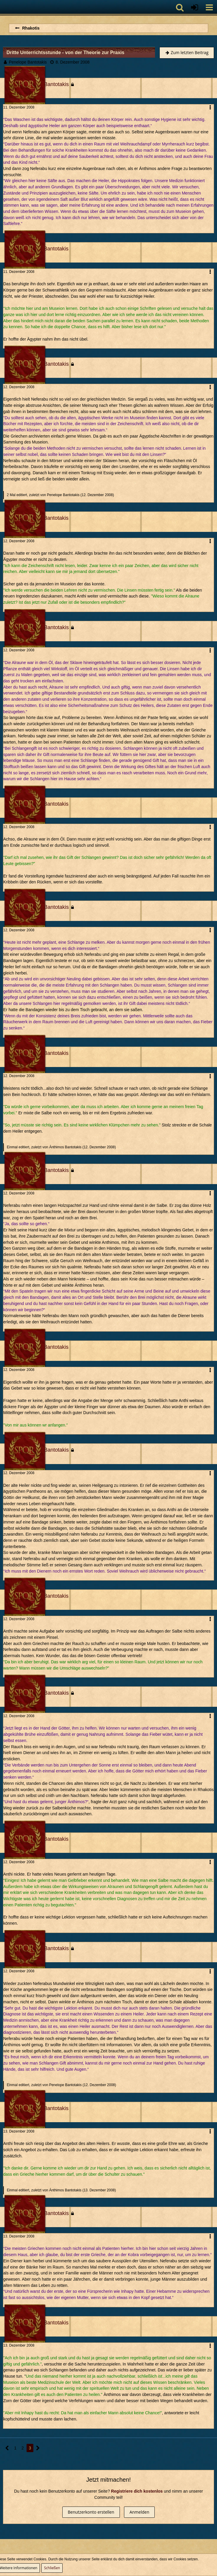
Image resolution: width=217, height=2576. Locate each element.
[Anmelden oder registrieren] (194, 7)
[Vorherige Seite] (7, 2448)
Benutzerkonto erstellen (91, 2512)
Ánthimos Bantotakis (65, 1147)
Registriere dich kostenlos (137, 2491)
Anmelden (139, 2512)
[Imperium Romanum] (3, 7)
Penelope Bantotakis (28, 62)
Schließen (52, 2567)
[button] (209, 7)
